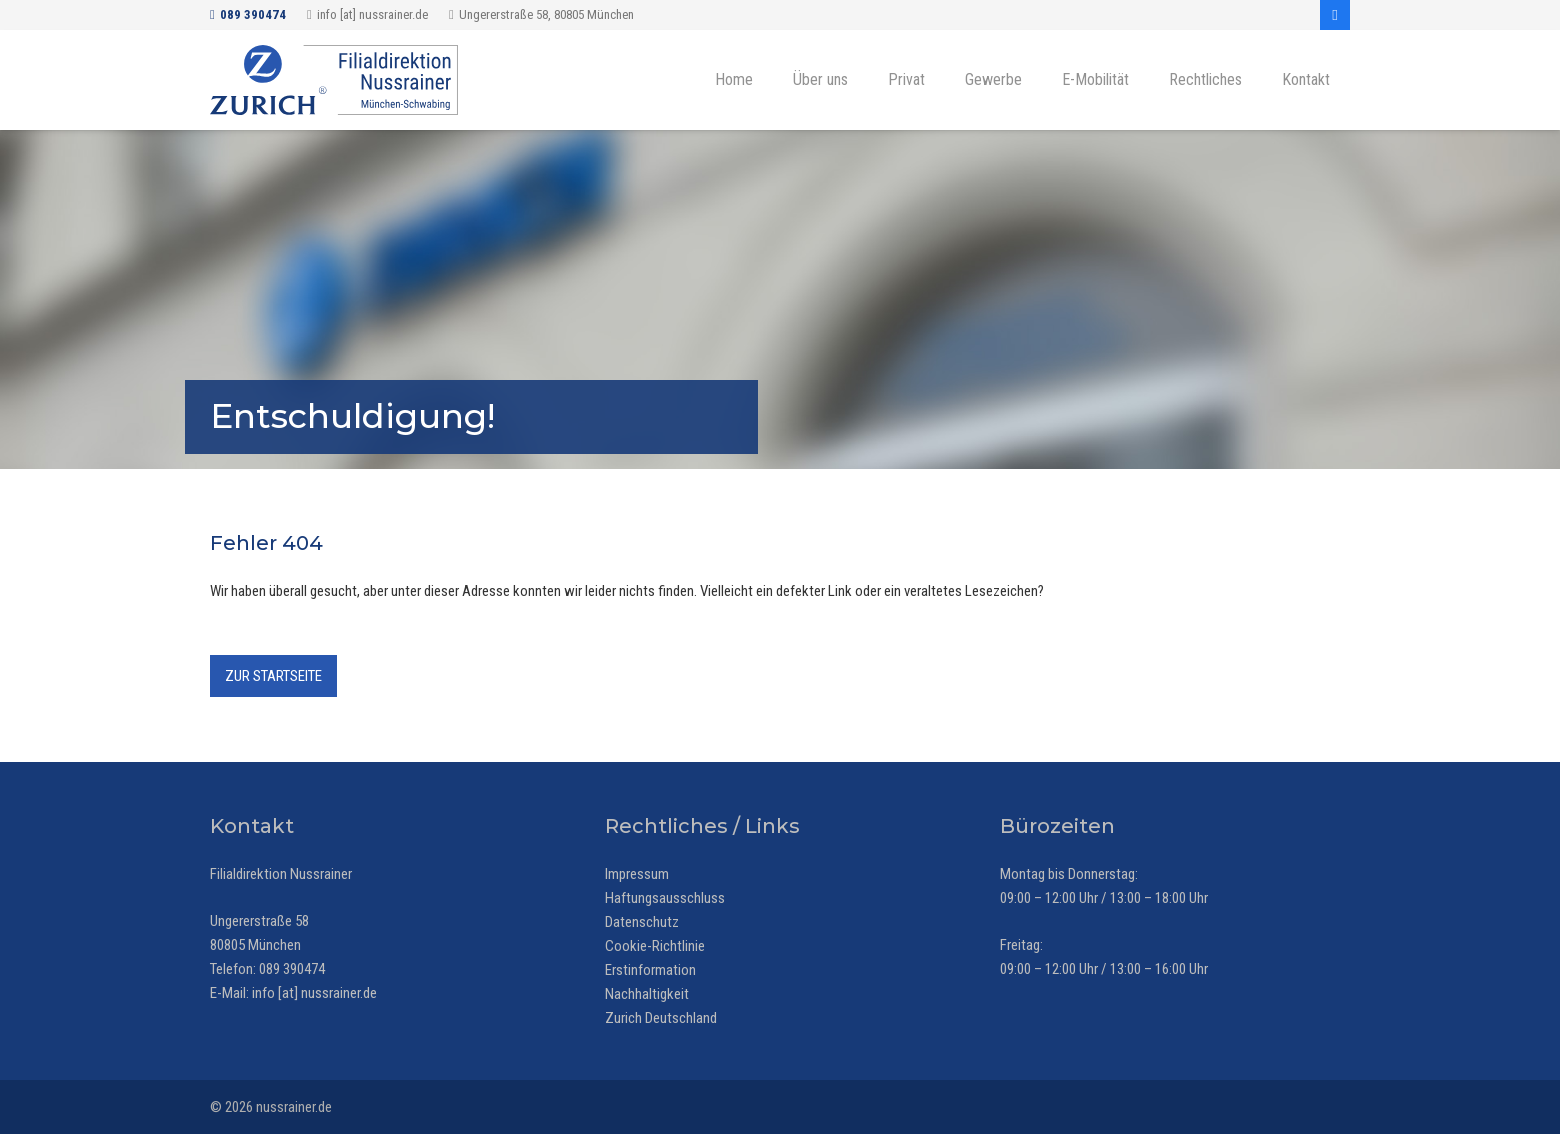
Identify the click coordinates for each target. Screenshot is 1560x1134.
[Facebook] (1335, 15)
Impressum (637, 874)
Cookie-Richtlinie (655, 946)
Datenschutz (642, 922)
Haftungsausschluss (665, 898)
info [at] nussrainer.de (314, 993)
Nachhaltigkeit (647, 994)
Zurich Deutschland (661, 1018)
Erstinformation (650, 970)
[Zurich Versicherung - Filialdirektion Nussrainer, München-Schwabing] (334, 80)
